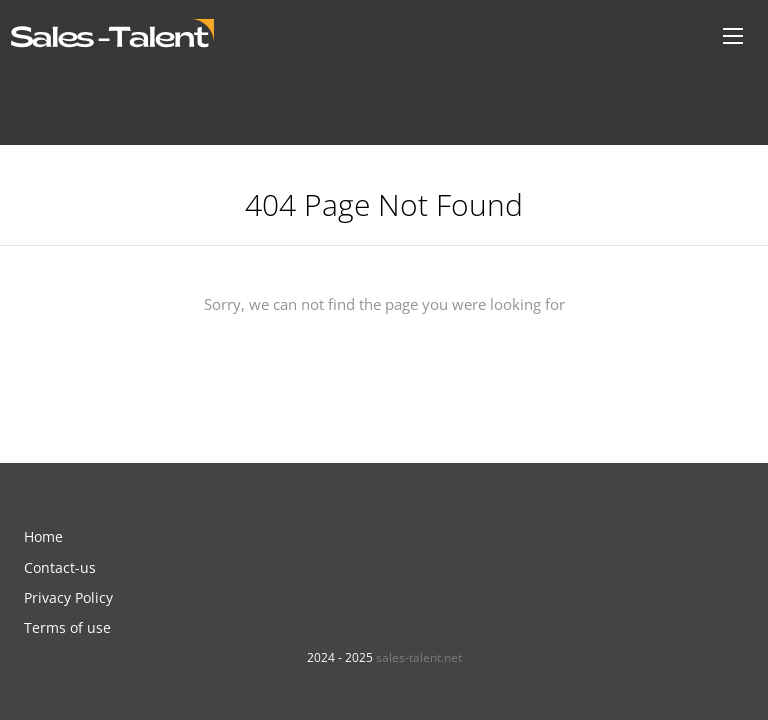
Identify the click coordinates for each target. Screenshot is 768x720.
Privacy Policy (68, 597)
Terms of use (67, 627)
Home (43, 536)
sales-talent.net (419, 657)
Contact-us (60, 567)
